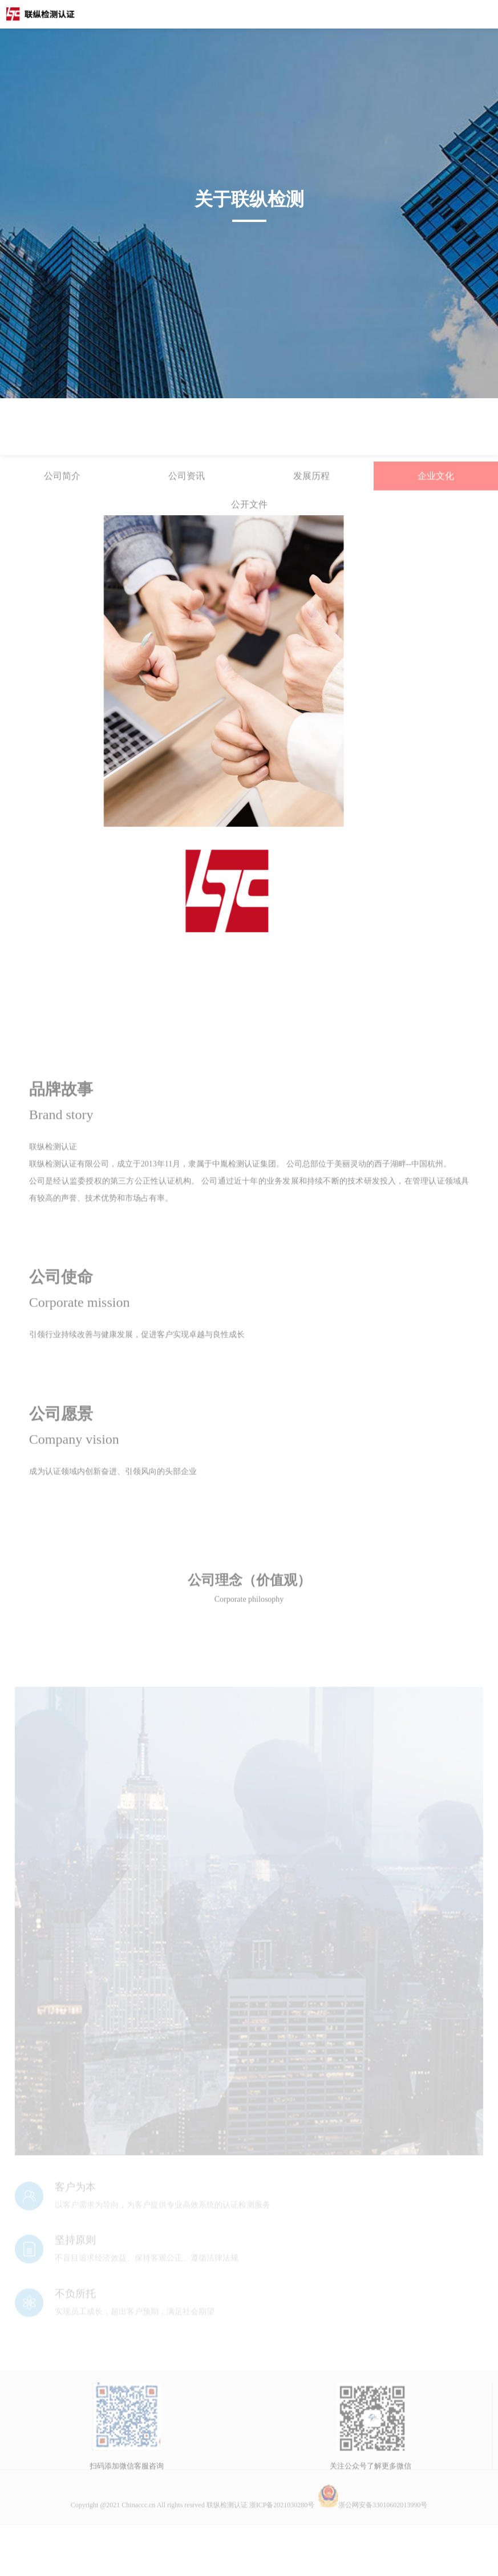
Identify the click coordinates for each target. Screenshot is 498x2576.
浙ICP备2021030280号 (282, 2542)
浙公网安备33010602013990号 (372, 2542)
